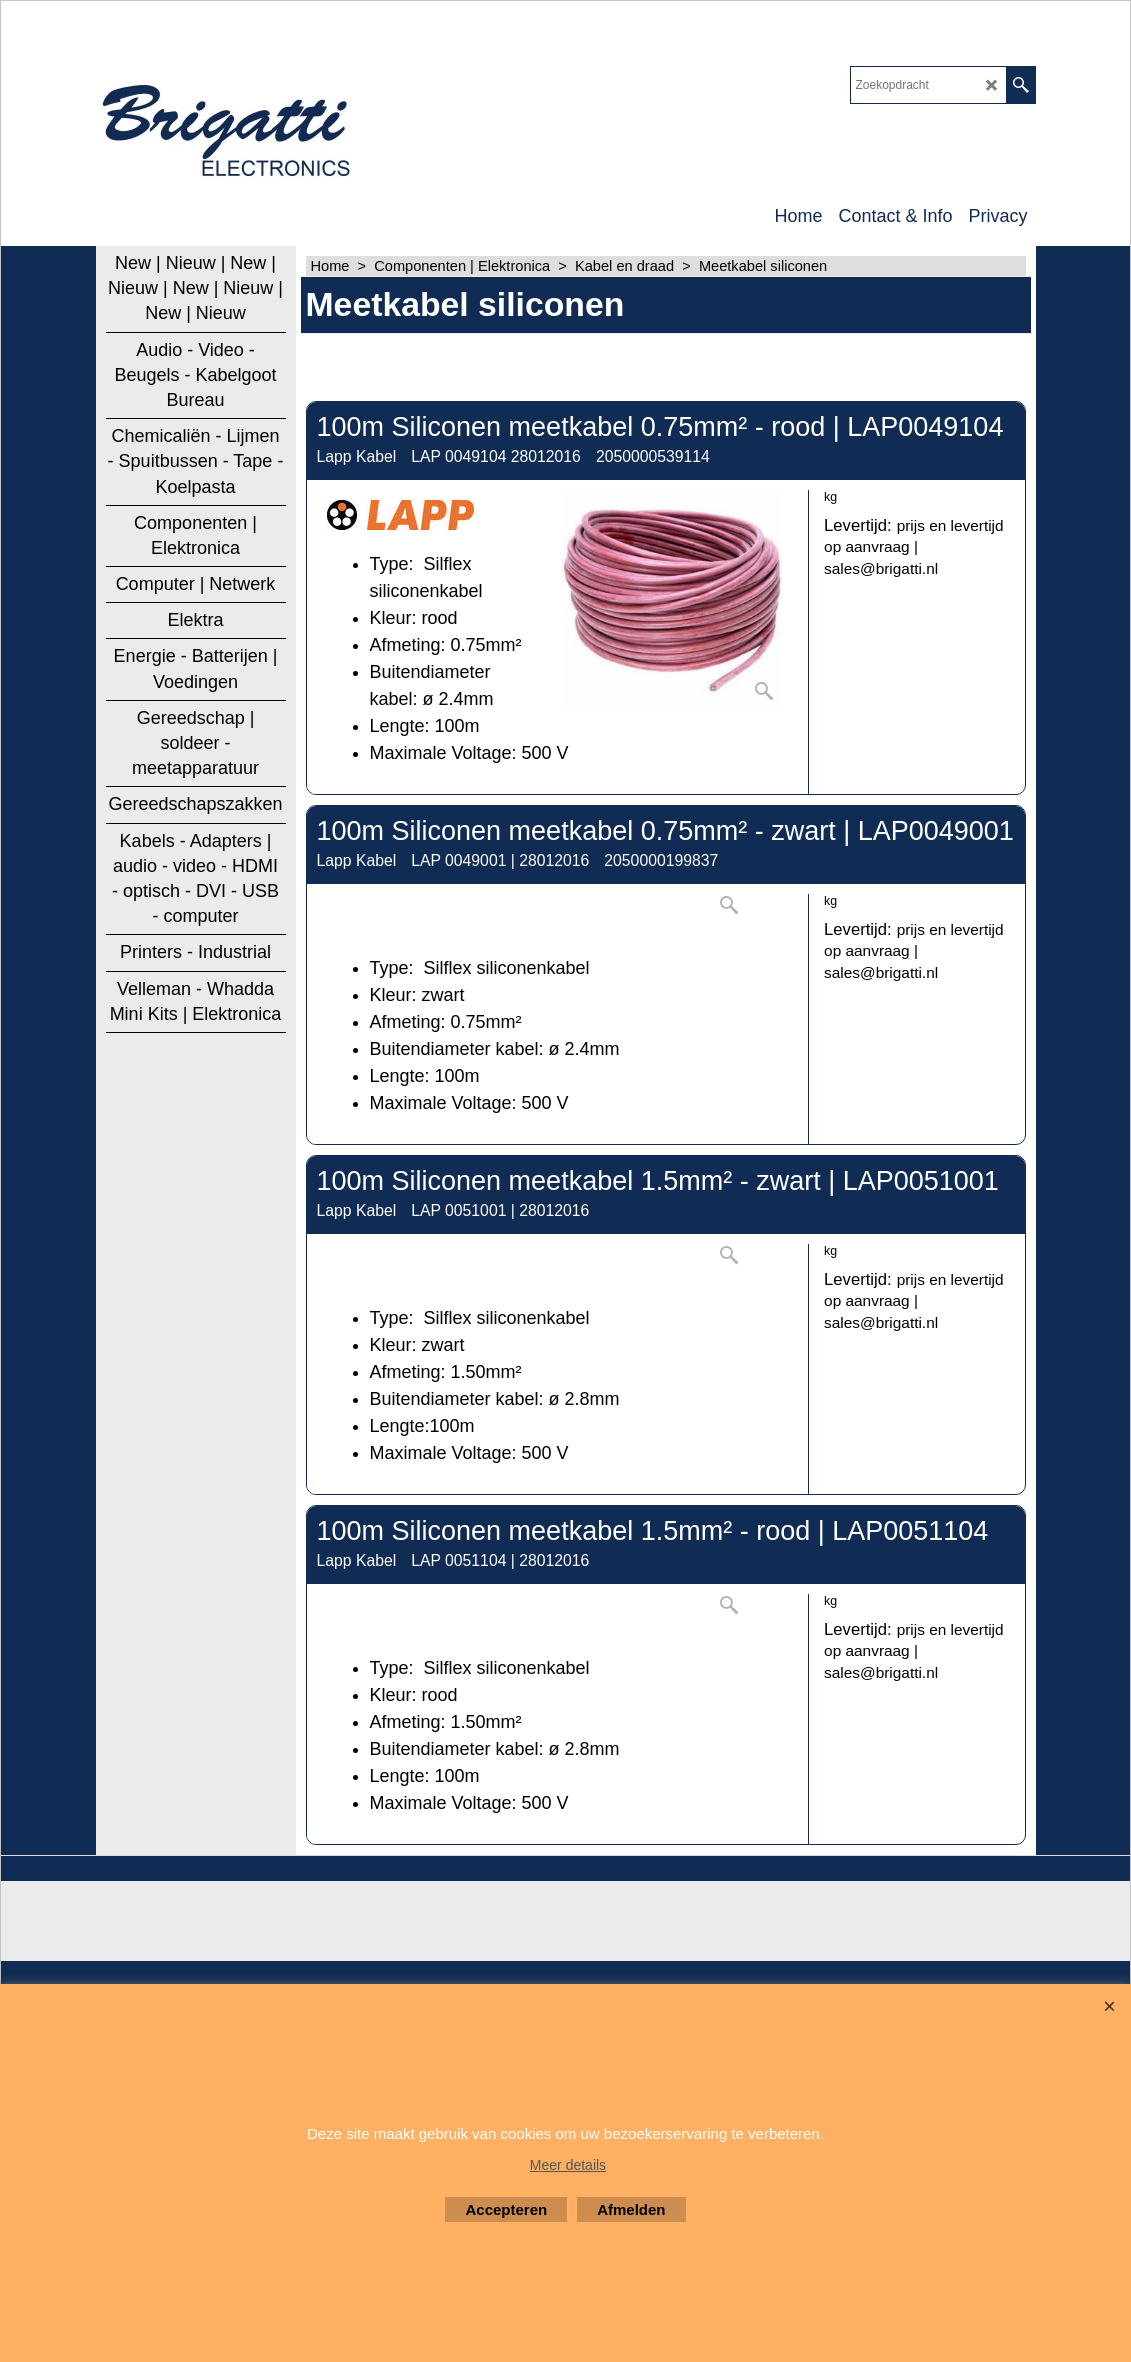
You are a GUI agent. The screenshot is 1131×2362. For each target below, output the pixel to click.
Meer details (568, 2165)
